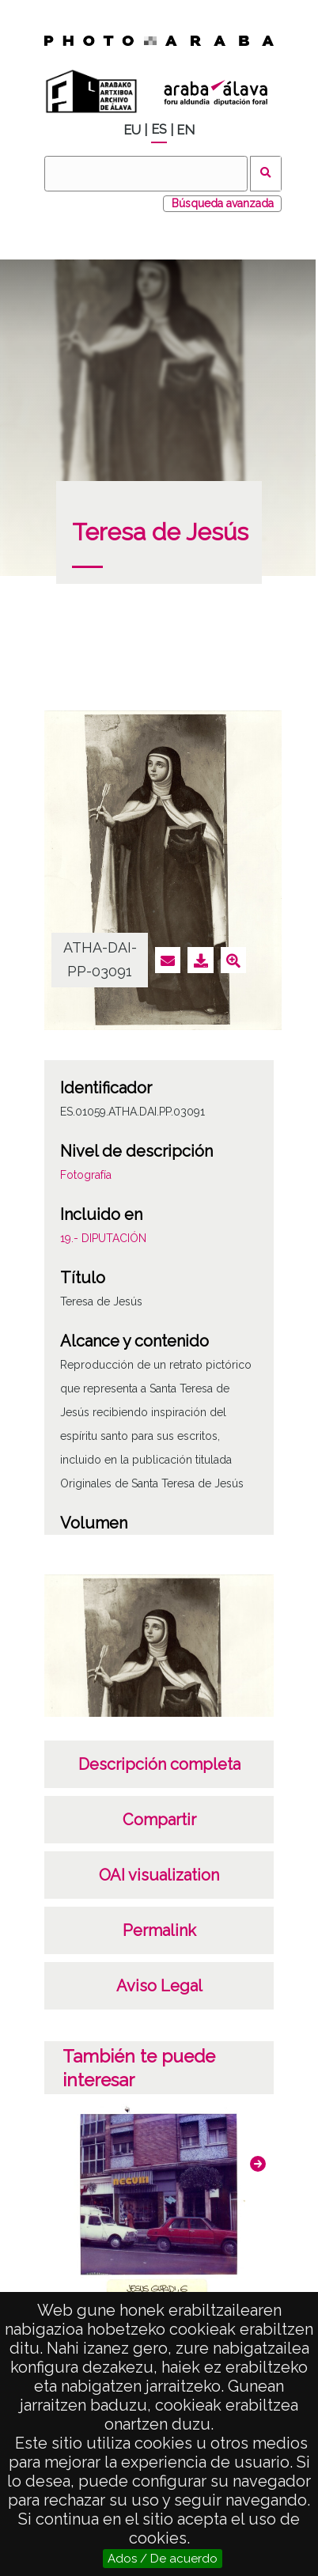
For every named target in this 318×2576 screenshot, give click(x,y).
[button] (258, 2164)
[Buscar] (145, 173)
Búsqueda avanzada (223, 203)
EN (185, 130)
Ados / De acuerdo (163, 2558)
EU (132, 130)
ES (159, 129)
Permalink (159, 1930)
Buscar (266, 173)
